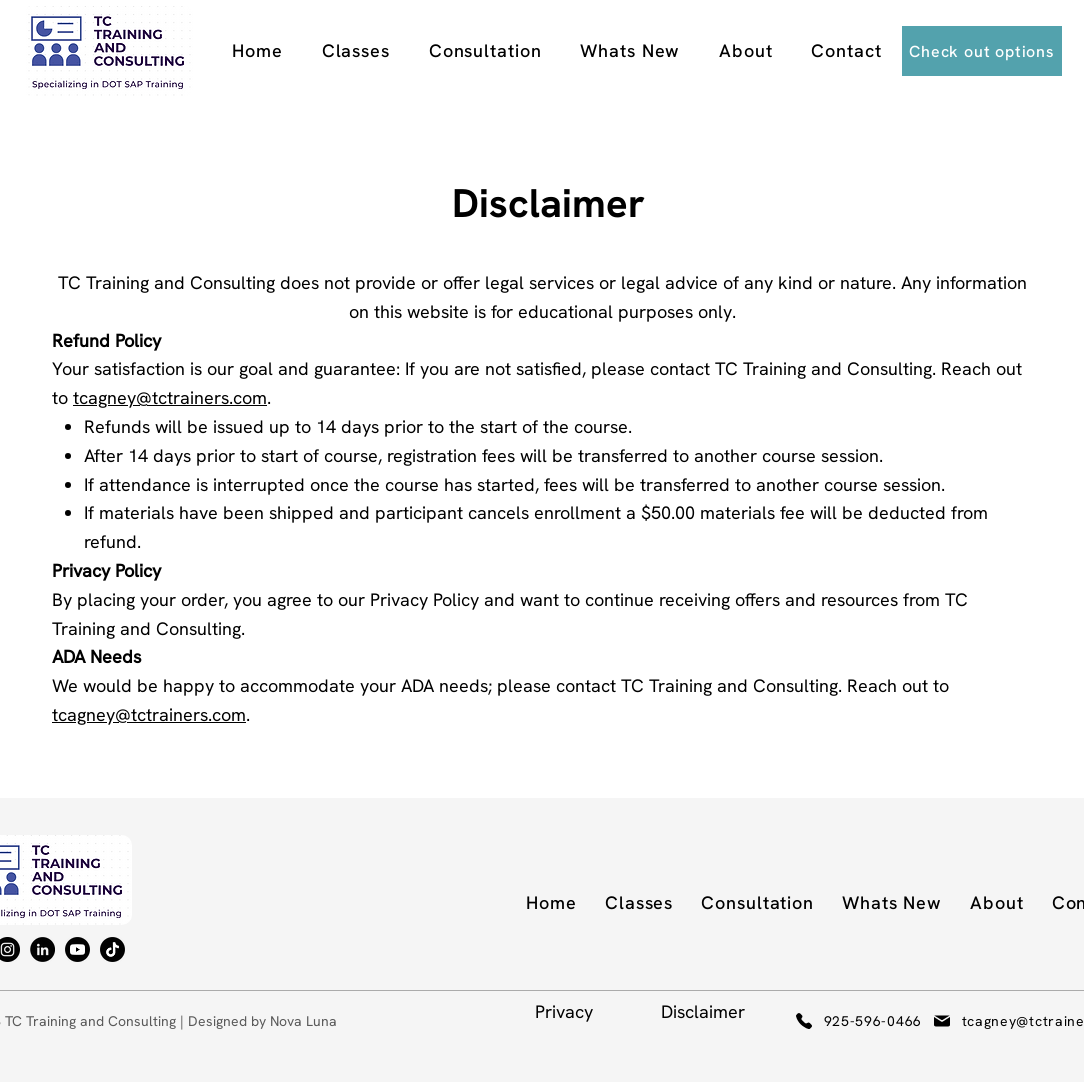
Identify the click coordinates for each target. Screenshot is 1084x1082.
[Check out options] (982, 51)
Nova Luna (303, 1021)
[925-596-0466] (832, 1021)
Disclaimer (703, 1011)
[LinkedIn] (42, 949)
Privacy (564, 1011)
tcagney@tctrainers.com (170, 397)
